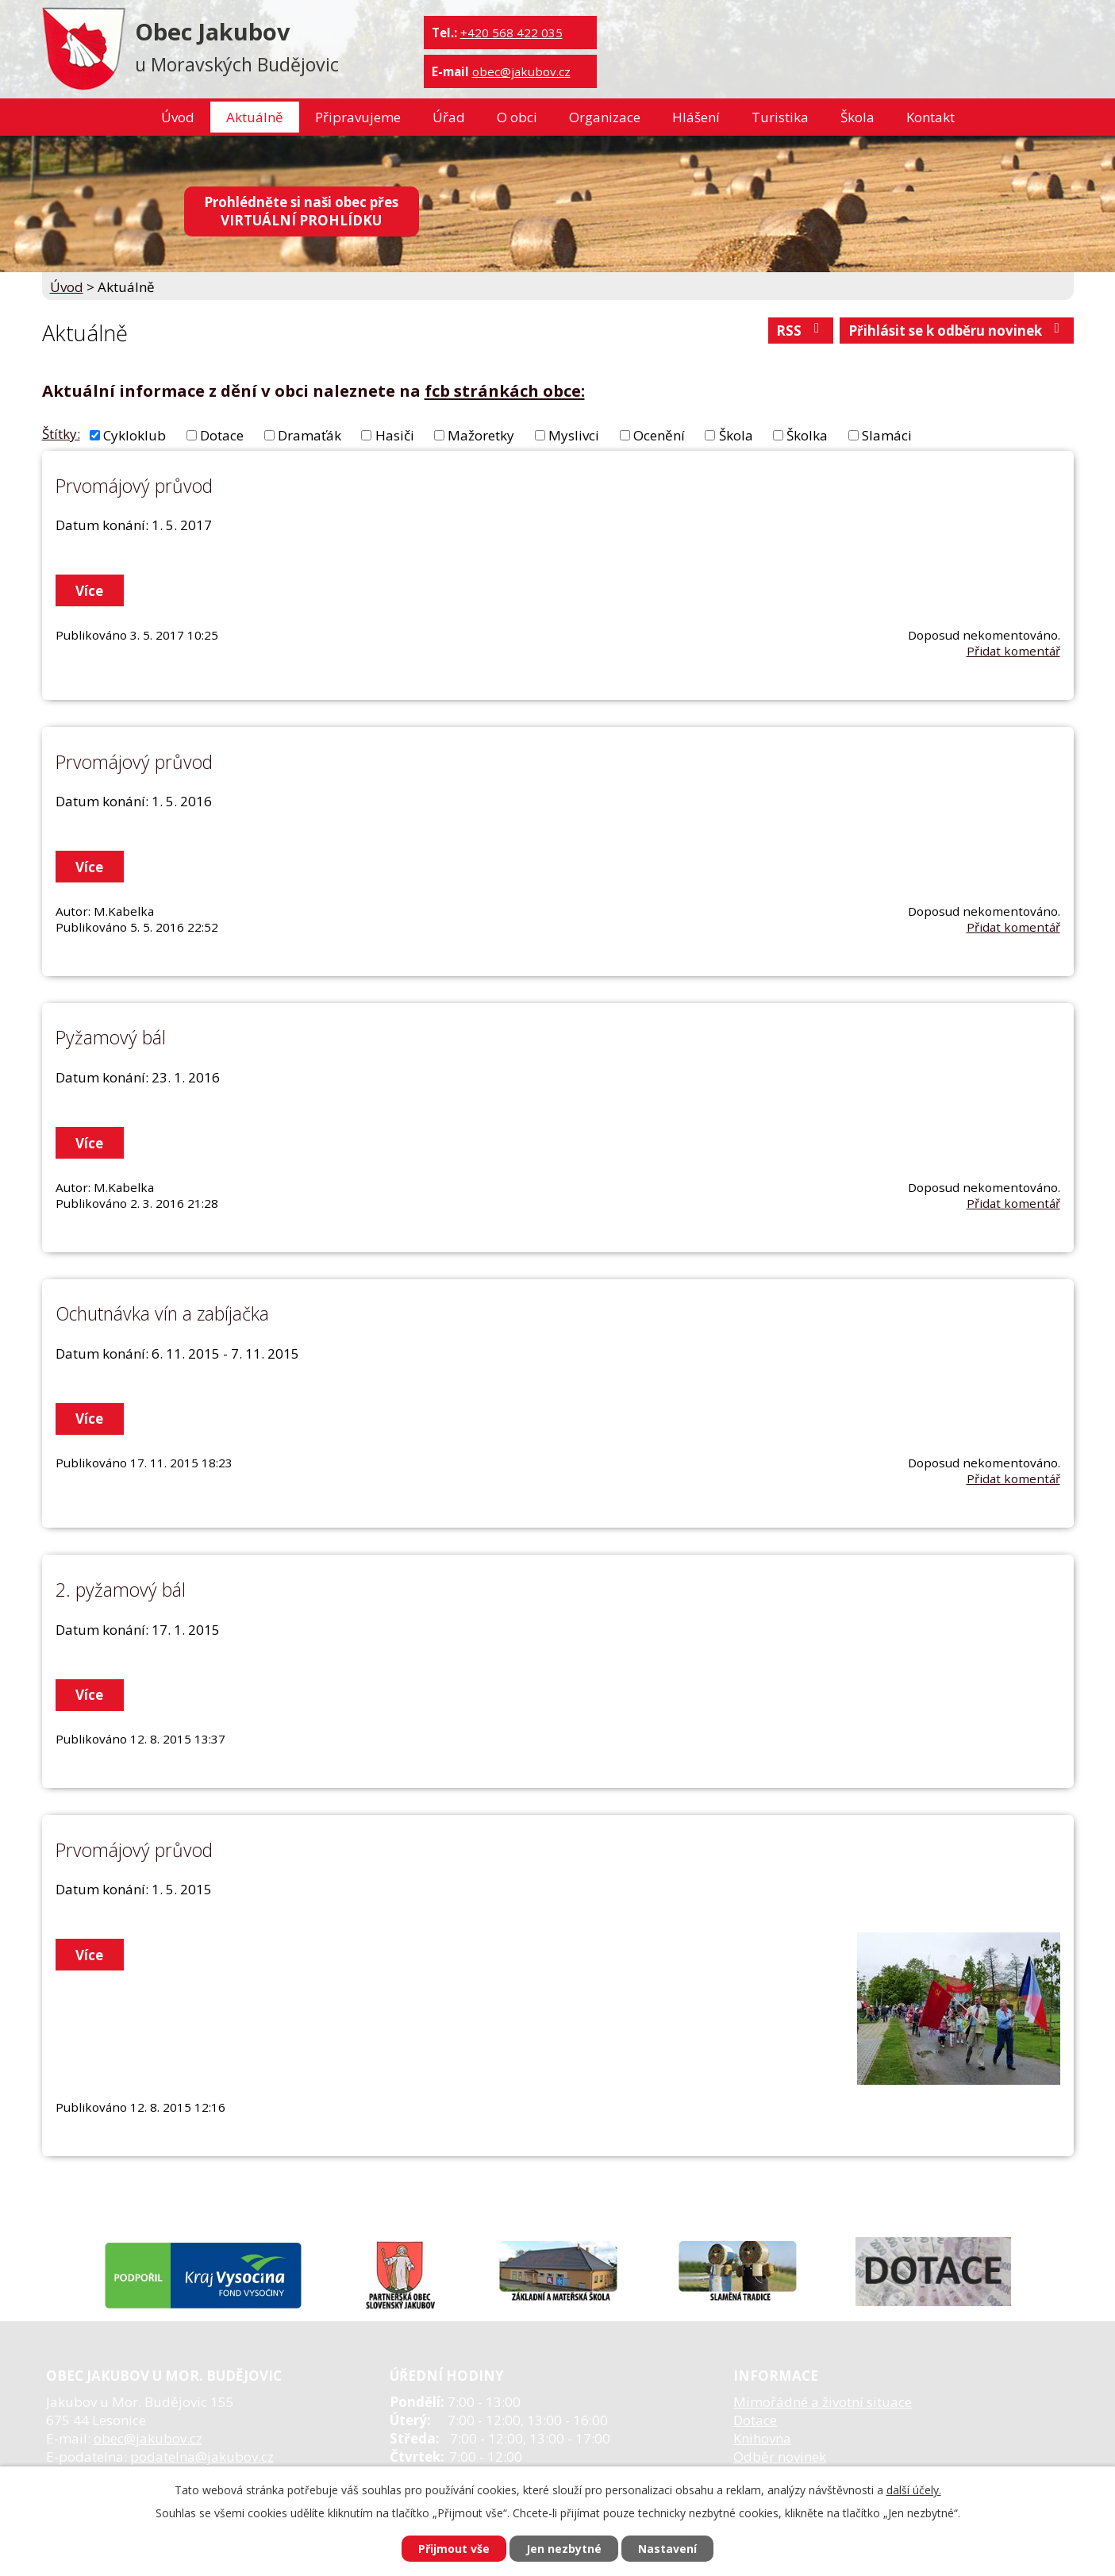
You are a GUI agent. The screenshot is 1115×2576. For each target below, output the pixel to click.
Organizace (604, 117)
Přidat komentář (1013, 651)
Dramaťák (309, 435)
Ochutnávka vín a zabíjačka (162, 1313)
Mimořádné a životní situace (822, 2402)
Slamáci (887, 435)
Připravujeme (358, 117)
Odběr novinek (779, 2456)
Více (89, 591)
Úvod (177, 117)
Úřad (449, 117)
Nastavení (667, 2548)
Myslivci (573, 435)
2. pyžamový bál (121, 1589)
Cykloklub (134, 435)
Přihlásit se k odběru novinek (957, 330)
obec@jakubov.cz (521, 71)
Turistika (780, 117)
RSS (800, 330)
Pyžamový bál (111, 1037)
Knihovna (762, 2438)
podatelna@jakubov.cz (202, 2456)
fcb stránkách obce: (505, 390)
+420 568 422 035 (511, 32)
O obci (517, 117)
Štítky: (61, 434)
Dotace (222, 435)
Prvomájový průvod (134, 485)
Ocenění (659, 435)
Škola (857, 117)
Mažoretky (481, 435)
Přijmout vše (454, 2548)
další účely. (913, 2489)
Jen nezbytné (564, 2548)
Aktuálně (254, 117)
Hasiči (394, 435)
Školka (807, 435)
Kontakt (930, 117)
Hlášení (696, 117)
